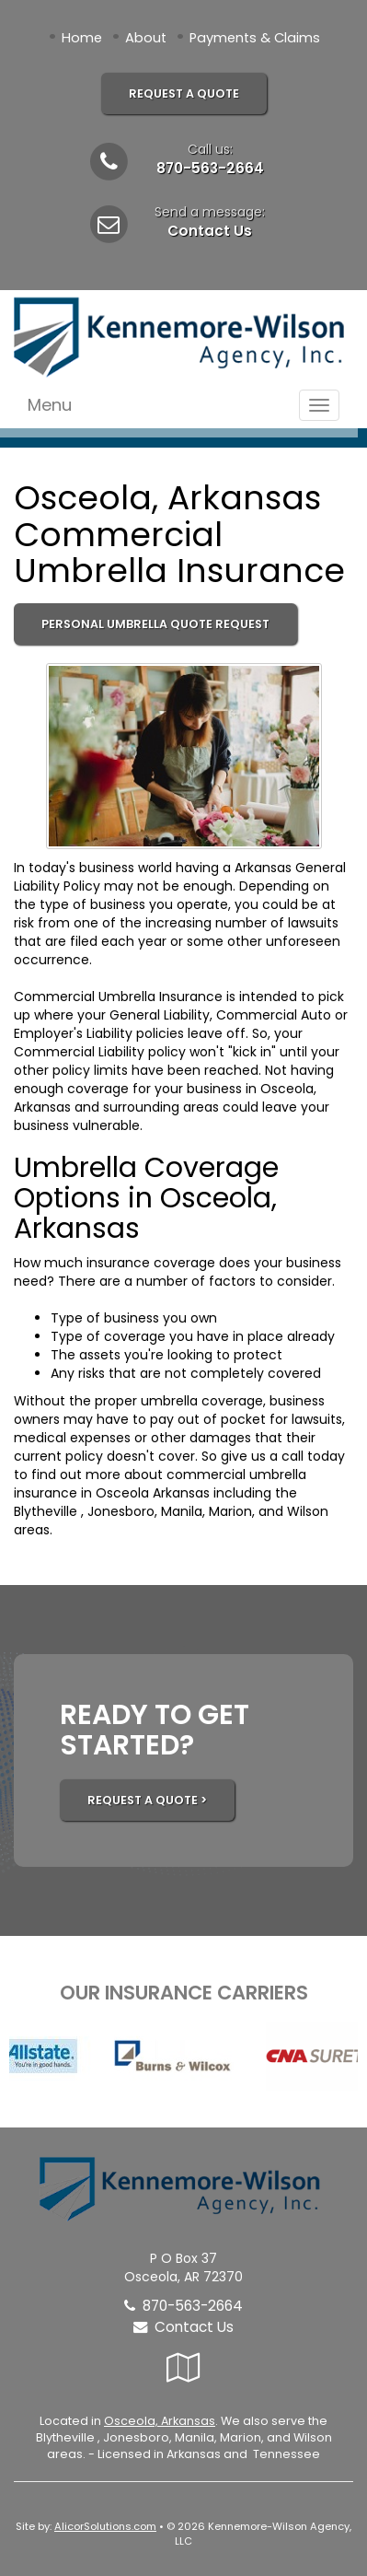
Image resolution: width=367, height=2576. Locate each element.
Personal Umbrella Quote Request (155, 624)
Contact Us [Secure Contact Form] (183, 2327)
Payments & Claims (254, 38)
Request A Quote (184, 93)
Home (82, 38)
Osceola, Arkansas (159, 2421)
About (145, 38)
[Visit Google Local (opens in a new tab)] (183, 2367)
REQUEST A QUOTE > (147, 1800)
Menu (50, 404)
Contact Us (209, 230)
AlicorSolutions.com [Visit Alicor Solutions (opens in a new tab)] (105, 2526)
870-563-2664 (210, 168)
